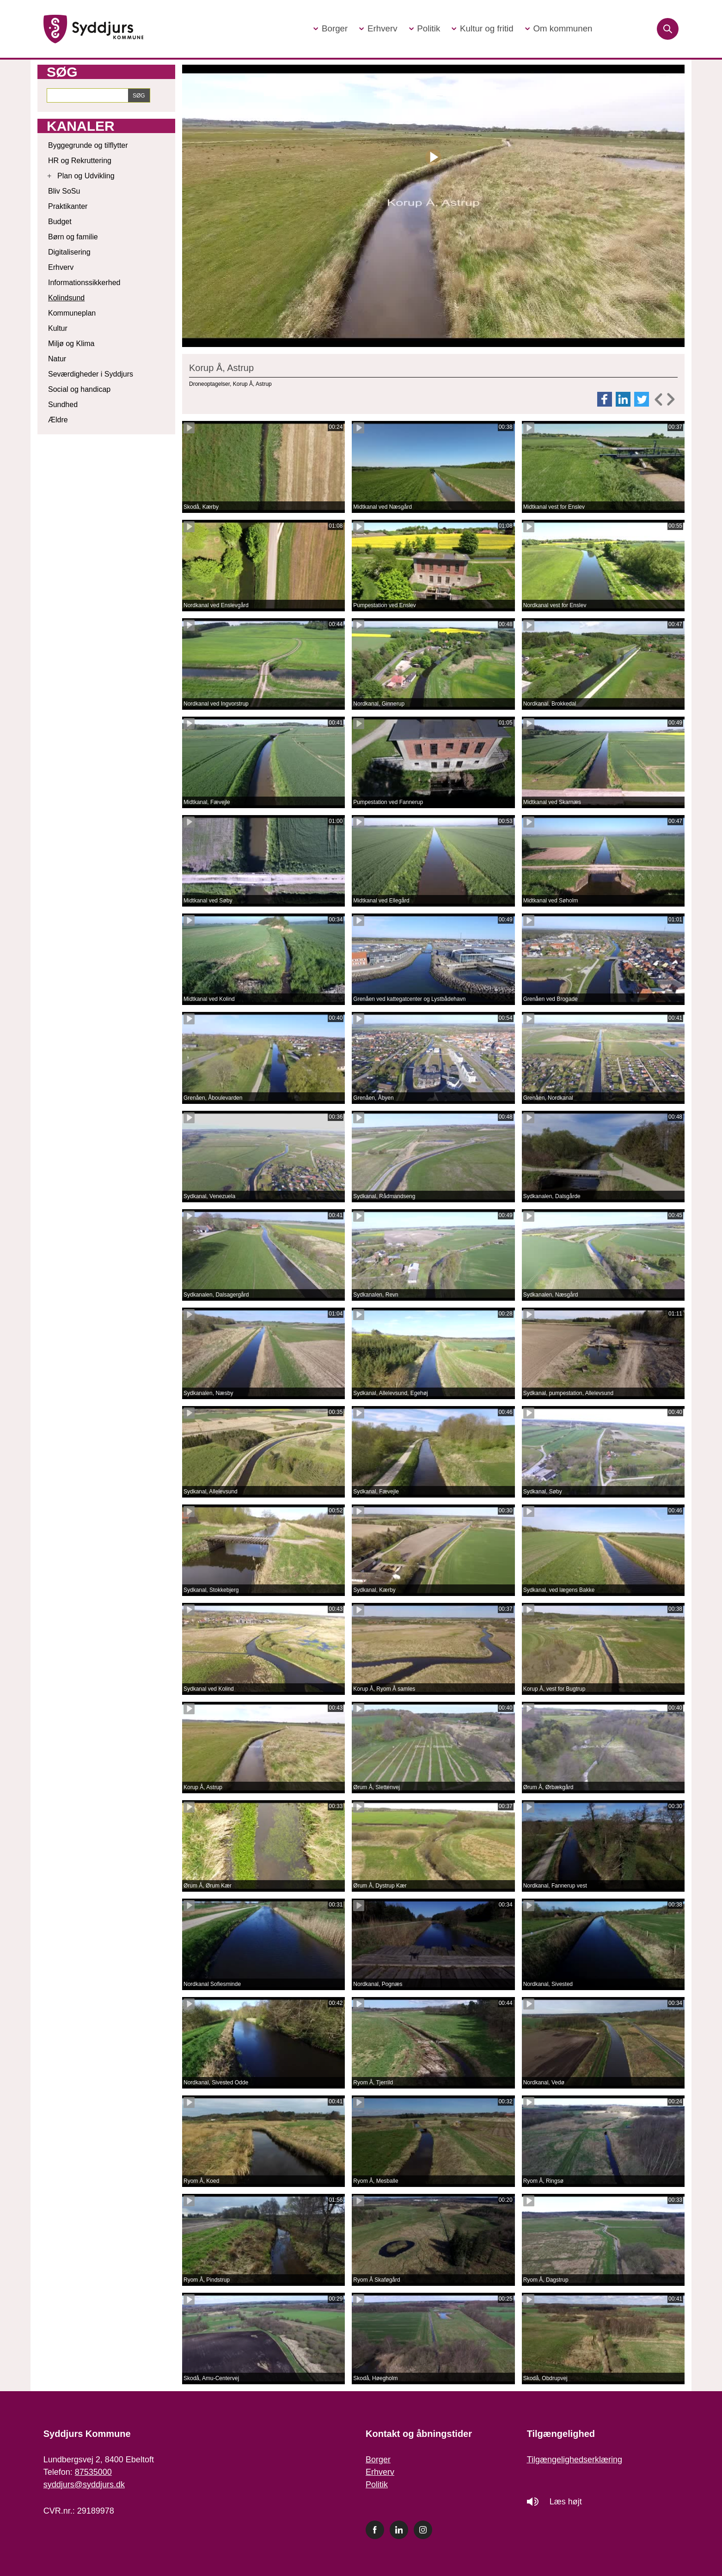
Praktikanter (67, 206)
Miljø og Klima (71, 343)
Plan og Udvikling (86, 176)
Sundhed (63, 404)
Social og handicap (79, 389)
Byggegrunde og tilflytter (88, 145)
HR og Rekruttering (79, 160)
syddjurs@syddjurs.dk (84, 2484)
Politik (377, 2484)
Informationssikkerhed (84, 282)
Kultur (57, 328)
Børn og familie (73, 237)
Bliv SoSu (64, 191)
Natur (57, 359)
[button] (330, 28)
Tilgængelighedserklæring (574, 2459)
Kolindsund (66, 298)
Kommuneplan (72, 313)
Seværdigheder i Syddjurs (90, 374)
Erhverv (60, 267)
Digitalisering (69, 252)
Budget (60, 221)
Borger (378, 2459)
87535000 (93, 2472)
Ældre (58, 420)
